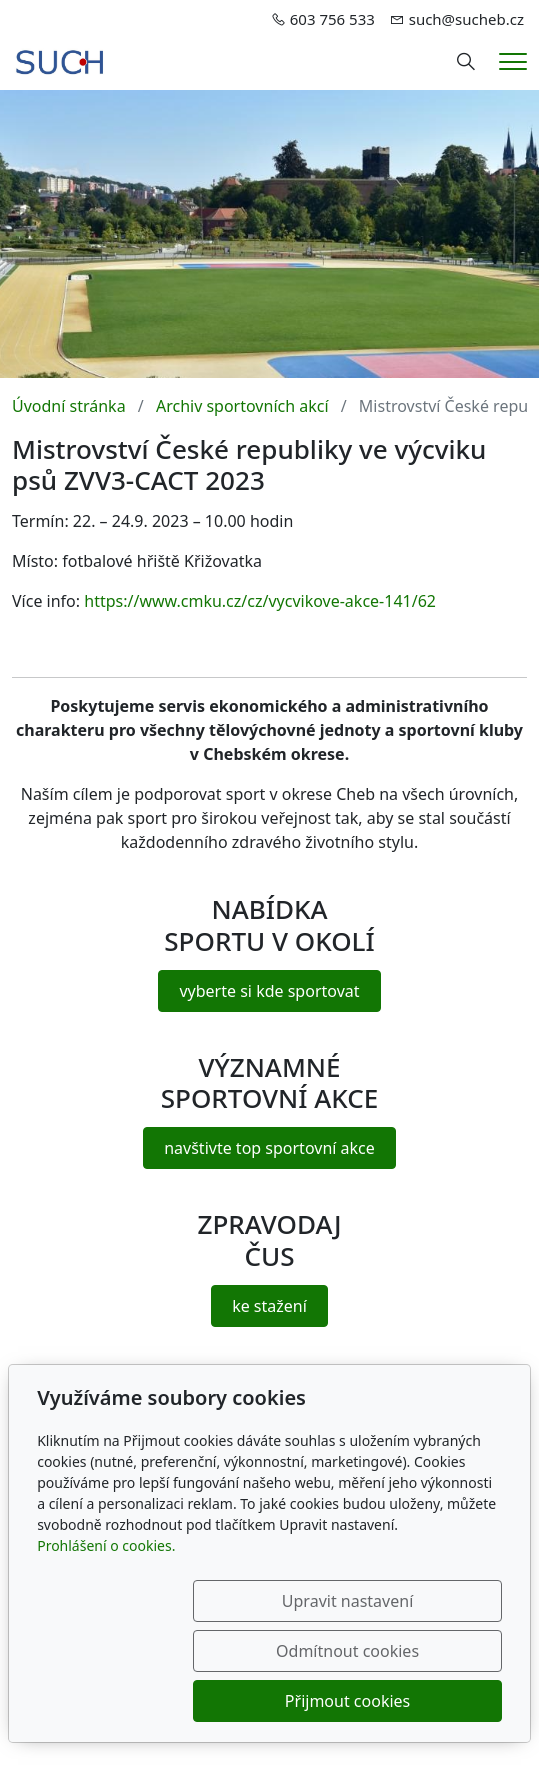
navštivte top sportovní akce (269, 1148)
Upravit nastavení (205, 1651)
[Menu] (513, 61)
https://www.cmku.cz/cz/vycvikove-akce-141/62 (260, 601)
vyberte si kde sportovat (269, 991)
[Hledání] (466, 62)
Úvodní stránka (69, 406)
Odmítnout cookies (405, 1651)
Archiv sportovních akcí (242, 406)
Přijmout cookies (405, 1701)
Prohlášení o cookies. (106, 1595)
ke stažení (269, 1306)
